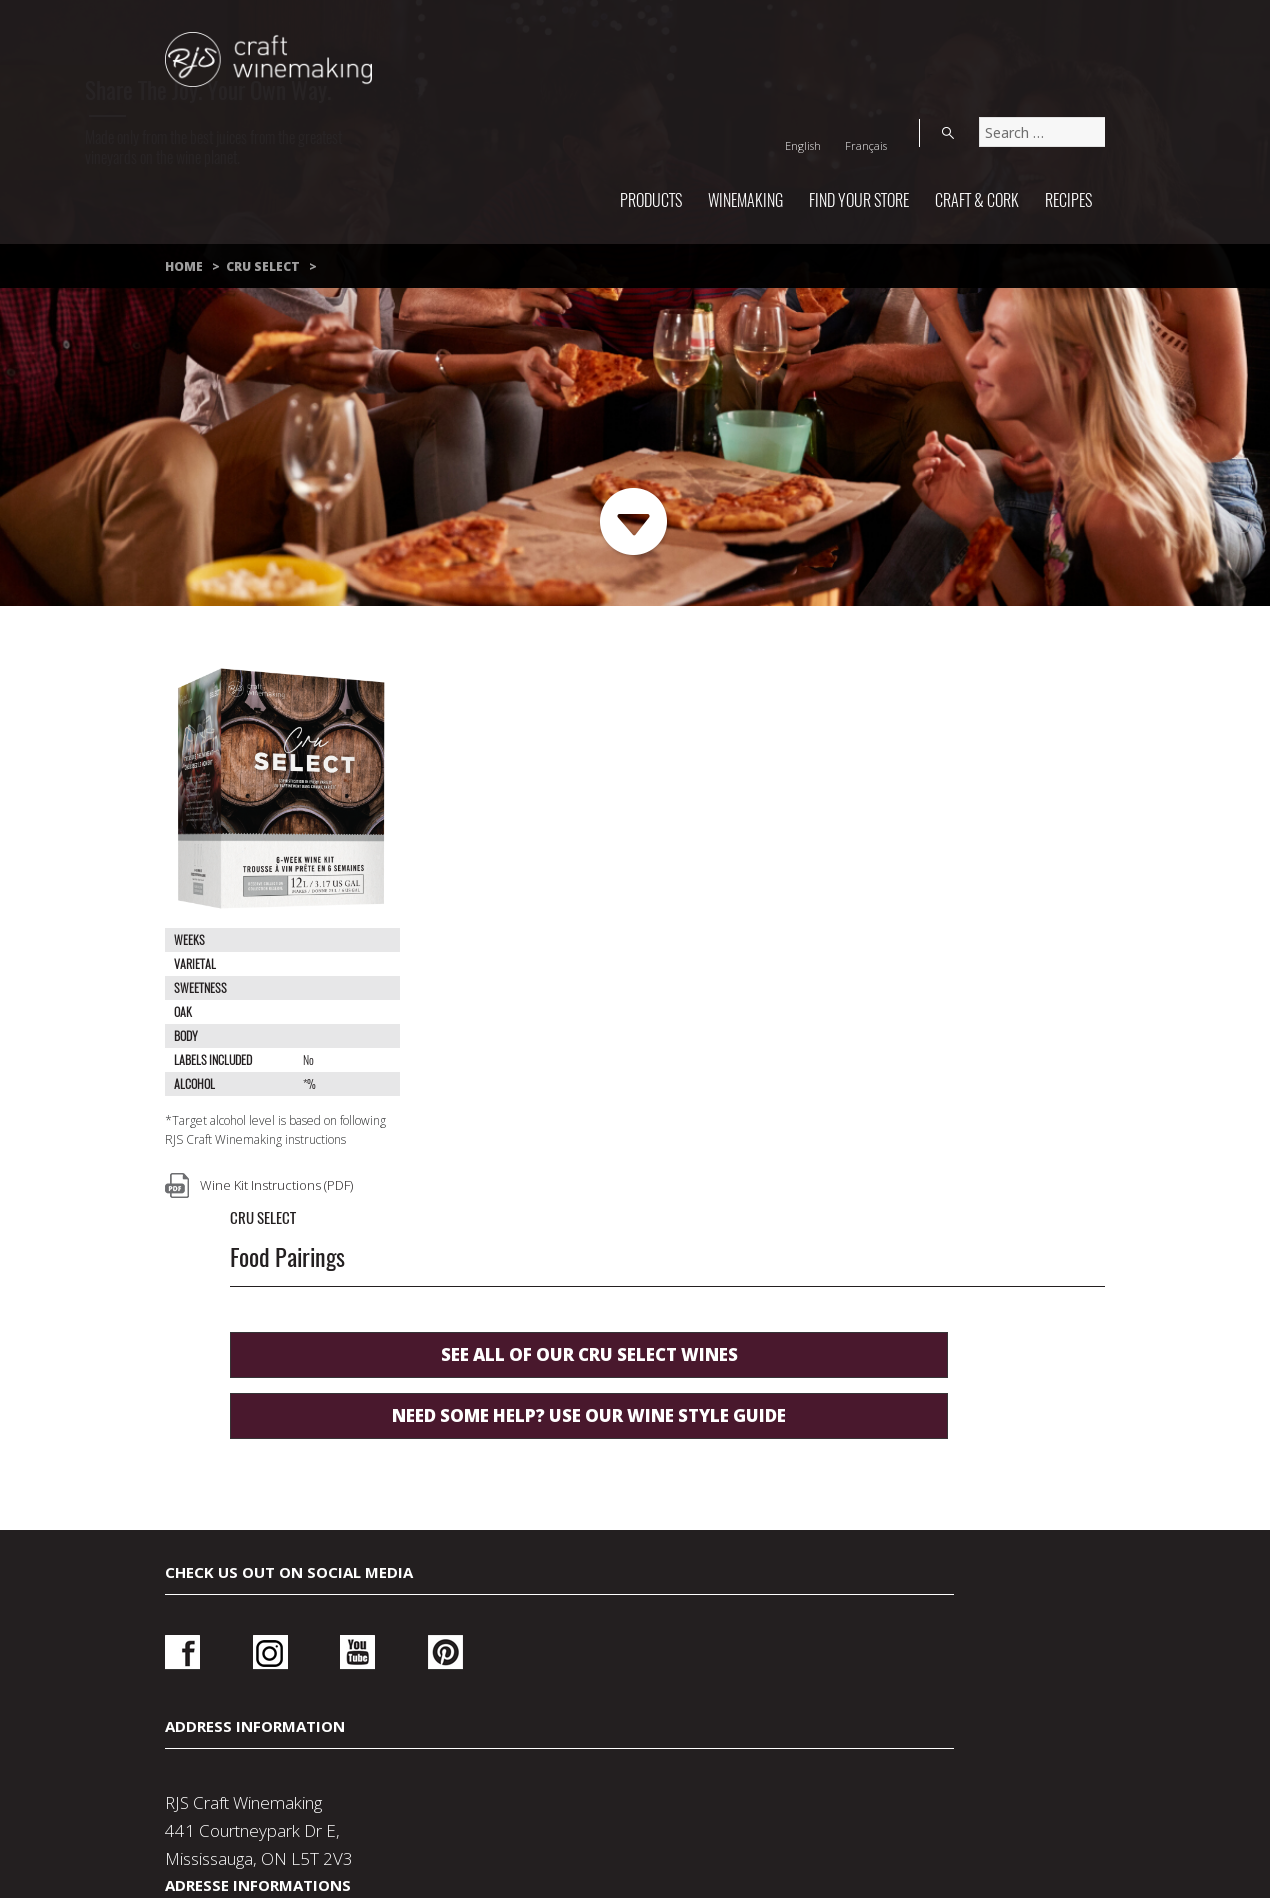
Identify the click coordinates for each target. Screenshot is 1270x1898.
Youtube (317, 1416)
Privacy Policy (457, 1736)
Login (922, 1423)
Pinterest (385, 1416)
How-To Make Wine (766, 1764)
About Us (820, 1736)
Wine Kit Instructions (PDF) (276, 1185)
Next (634, 522)
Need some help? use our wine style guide (710, 883)
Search (1084, 34)
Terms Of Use (650, 1736)
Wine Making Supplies (520, 1764)
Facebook (182, 1416)
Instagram (250, 1416)
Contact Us (269, 1736)
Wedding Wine (996, 1736)
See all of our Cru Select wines (710, 822)
